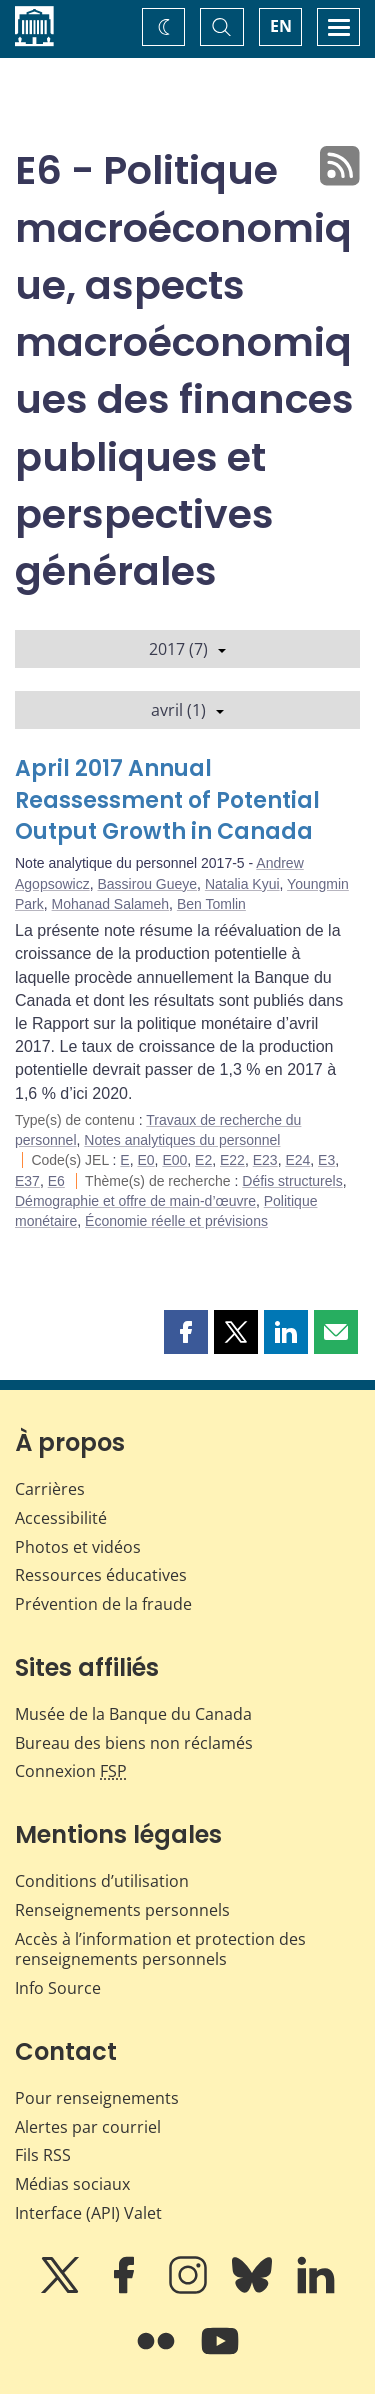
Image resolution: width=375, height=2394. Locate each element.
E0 (145, 1160)
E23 (265, 1160)
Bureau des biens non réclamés (134, 1743)
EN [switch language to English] (281, 26)
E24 (297, 1160)
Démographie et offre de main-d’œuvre (135, 1201)
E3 (326, 1160)
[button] (186, 1332)
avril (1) (187, 710)
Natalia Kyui (242, 884)
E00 (174, 1160)
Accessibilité (61, 1518)
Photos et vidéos (78, 1547)
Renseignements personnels (122, 1910)
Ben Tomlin (211, 904)
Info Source (58, 1988)
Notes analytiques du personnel (182, 1140)
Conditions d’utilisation (102, 1881)
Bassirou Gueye (147, 884)
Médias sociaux (72, 2184)
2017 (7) (187, 649)
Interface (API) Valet (88, 2213)
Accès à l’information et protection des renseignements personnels (160, 1949)
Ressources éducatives (101, 1575)
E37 (27, 1181)
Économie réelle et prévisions (176, 1221)
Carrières (50, 1489)
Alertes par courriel (88, 2127)
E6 (56, 1181)
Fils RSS (43, 2155)
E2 (203, 1160)
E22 (232, 1160)
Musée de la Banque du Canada (133, 1714)
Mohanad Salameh (111, 904)
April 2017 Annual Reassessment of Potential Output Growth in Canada (167, 800)
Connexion (71, 1771)
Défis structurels (292, 1181)
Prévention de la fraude (103, 1604)
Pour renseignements (97, 2098)
